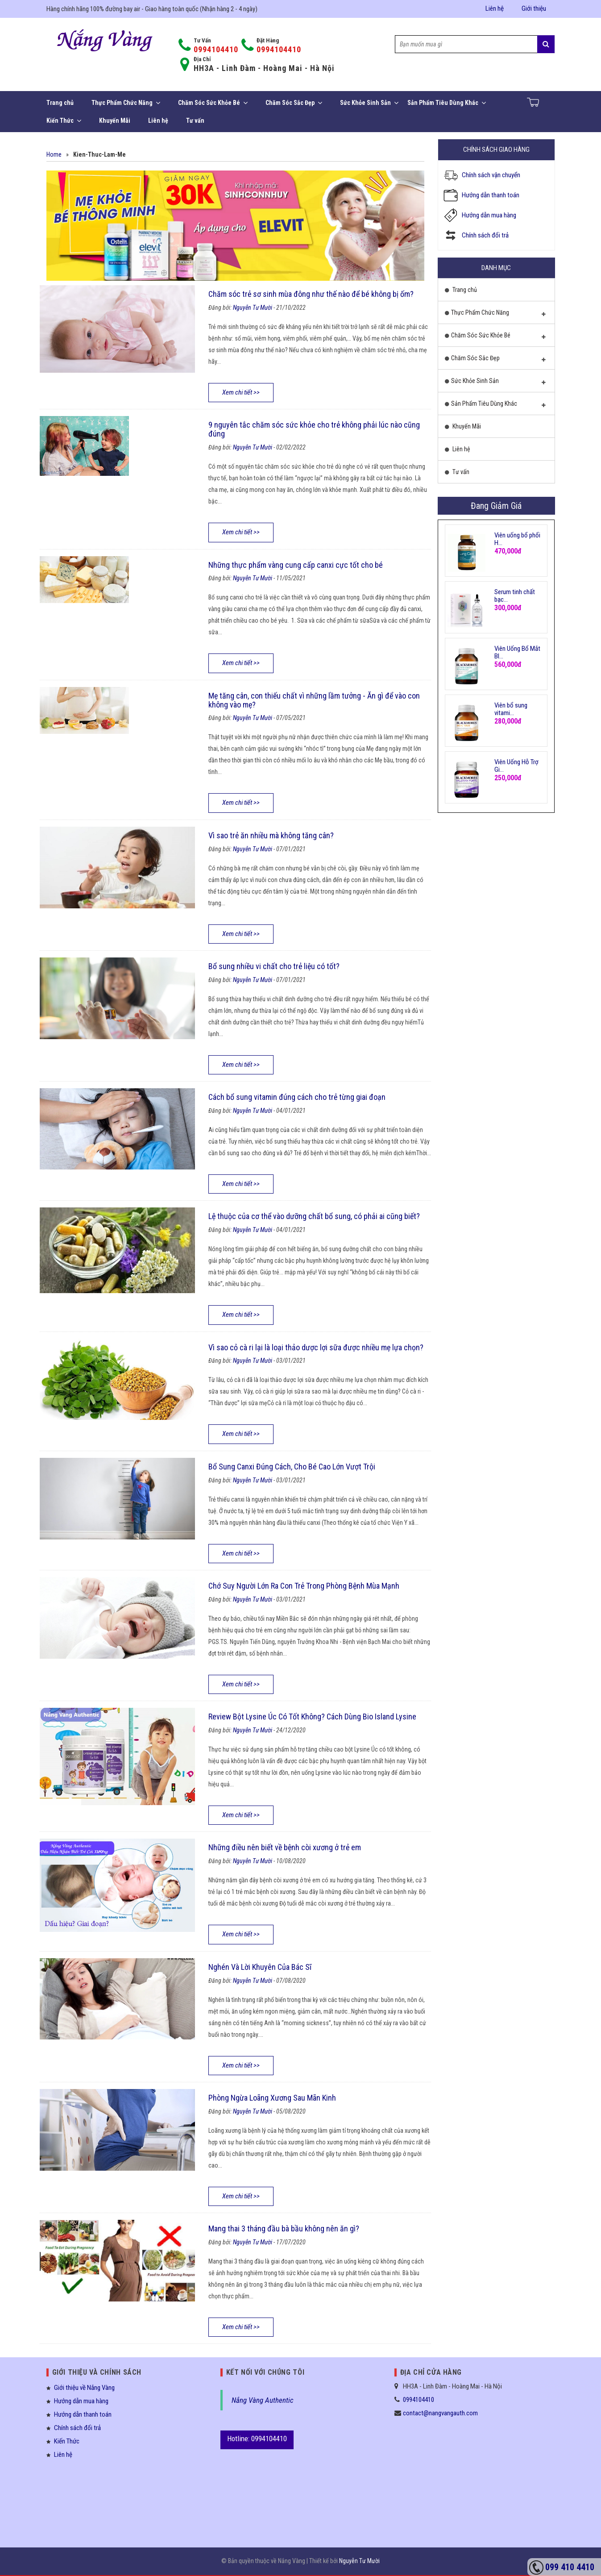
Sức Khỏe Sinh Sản (369, 102)
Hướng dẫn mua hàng (489, 215)
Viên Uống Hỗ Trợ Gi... (516, 766)
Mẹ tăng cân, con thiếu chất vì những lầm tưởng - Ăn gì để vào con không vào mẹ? (314, 700)
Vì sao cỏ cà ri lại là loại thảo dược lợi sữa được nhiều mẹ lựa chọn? (315, 1347)
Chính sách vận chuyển (491, 175)
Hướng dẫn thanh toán (490, 195)
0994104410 (216, 49)
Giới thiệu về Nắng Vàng (84, 2388)
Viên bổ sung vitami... (510, 709)
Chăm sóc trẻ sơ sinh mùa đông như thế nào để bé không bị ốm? (311, 294)
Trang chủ (60, 102)
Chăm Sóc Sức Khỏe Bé (213, 102)
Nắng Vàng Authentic (263, 2400)
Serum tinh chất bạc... (514, 595)
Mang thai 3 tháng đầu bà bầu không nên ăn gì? (283, 2228)
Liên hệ (494, 8)
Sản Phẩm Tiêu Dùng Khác (446, 102)
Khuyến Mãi (114, 120)
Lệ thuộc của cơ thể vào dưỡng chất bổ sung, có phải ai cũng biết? (314, 1216)
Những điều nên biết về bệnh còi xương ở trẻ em (284, 1847)
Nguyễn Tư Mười (252, 307)
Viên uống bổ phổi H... (517, 539)
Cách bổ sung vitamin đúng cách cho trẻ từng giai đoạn (296, 1097)
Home (54, 154)
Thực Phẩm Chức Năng (125, 102)
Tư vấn (195, 120)
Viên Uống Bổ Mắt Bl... (517, 652)
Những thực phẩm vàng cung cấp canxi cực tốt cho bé (295, 565)
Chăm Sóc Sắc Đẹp (293, 102)
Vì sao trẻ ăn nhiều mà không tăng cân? (271, 835)
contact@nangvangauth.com (440, 2413)
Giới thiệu (534, 8)
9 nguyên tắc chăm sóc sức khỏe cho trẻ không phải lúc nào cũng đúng (314, 429)
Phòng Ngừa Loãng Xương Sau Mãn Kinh (272, 2097)
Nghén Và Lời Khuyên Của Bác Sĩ (259, 1967)
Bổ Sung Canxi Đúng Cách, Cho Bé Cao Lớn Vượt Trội (291, 1466)
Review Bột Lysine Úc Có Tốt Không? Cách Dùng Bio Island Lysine (312, 1716)
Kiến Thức (63, 120)
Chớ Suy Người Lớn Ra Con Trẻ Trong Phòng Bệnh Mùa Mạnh (303, 1585)
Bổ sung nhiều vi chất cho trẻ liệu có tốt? (274, 966)
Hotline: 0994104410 (257, 2438)
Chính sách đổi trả (485, 235)
